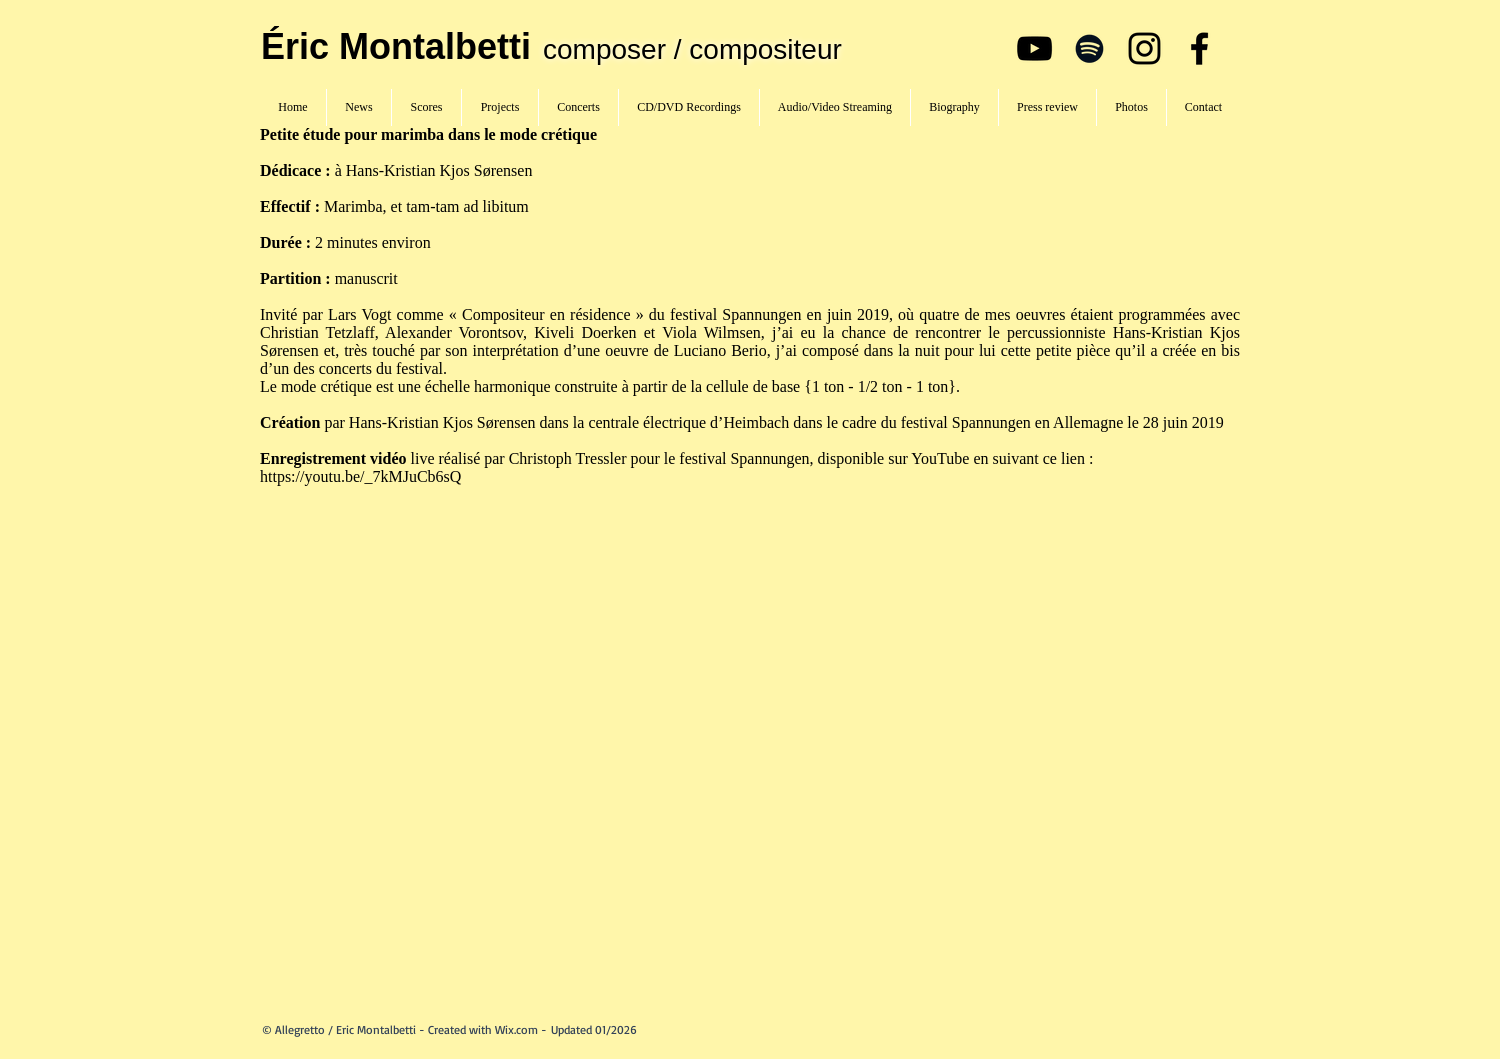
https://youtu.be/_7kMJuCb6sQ (362, 476)
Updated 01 (578, 1029)
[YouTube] (1034, 48)
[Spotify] (1089, 48)
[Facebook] (1199, 48)
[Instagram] (1144, 48)
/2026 (621, 1029)
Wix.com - (523, 1029)
